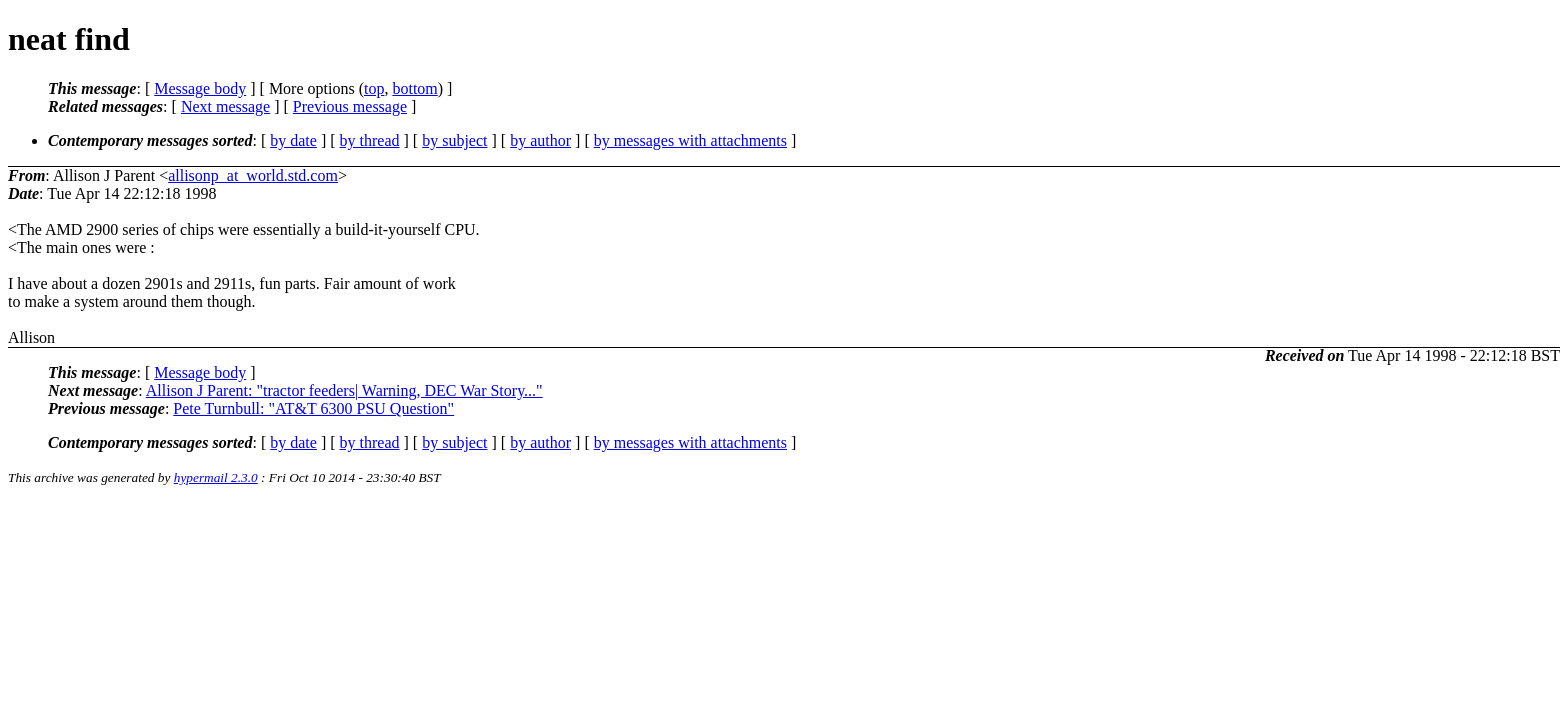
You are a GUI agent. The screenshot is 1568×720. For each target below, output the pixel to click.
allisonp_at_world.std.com (253, 175)
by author (540, 140)
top (374, 88)
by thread (370, 140)
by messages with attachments (690, 140)
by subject (454, 140)
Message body (200, 88)
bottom (414, 88)
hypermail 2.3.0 (216, 477)
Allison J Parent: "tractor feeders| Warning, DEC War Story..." (344, 390)
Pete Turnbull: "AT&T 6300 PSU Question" (313, 408)
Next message (225, 106)
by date (293, 140)
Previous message (350, 106)
